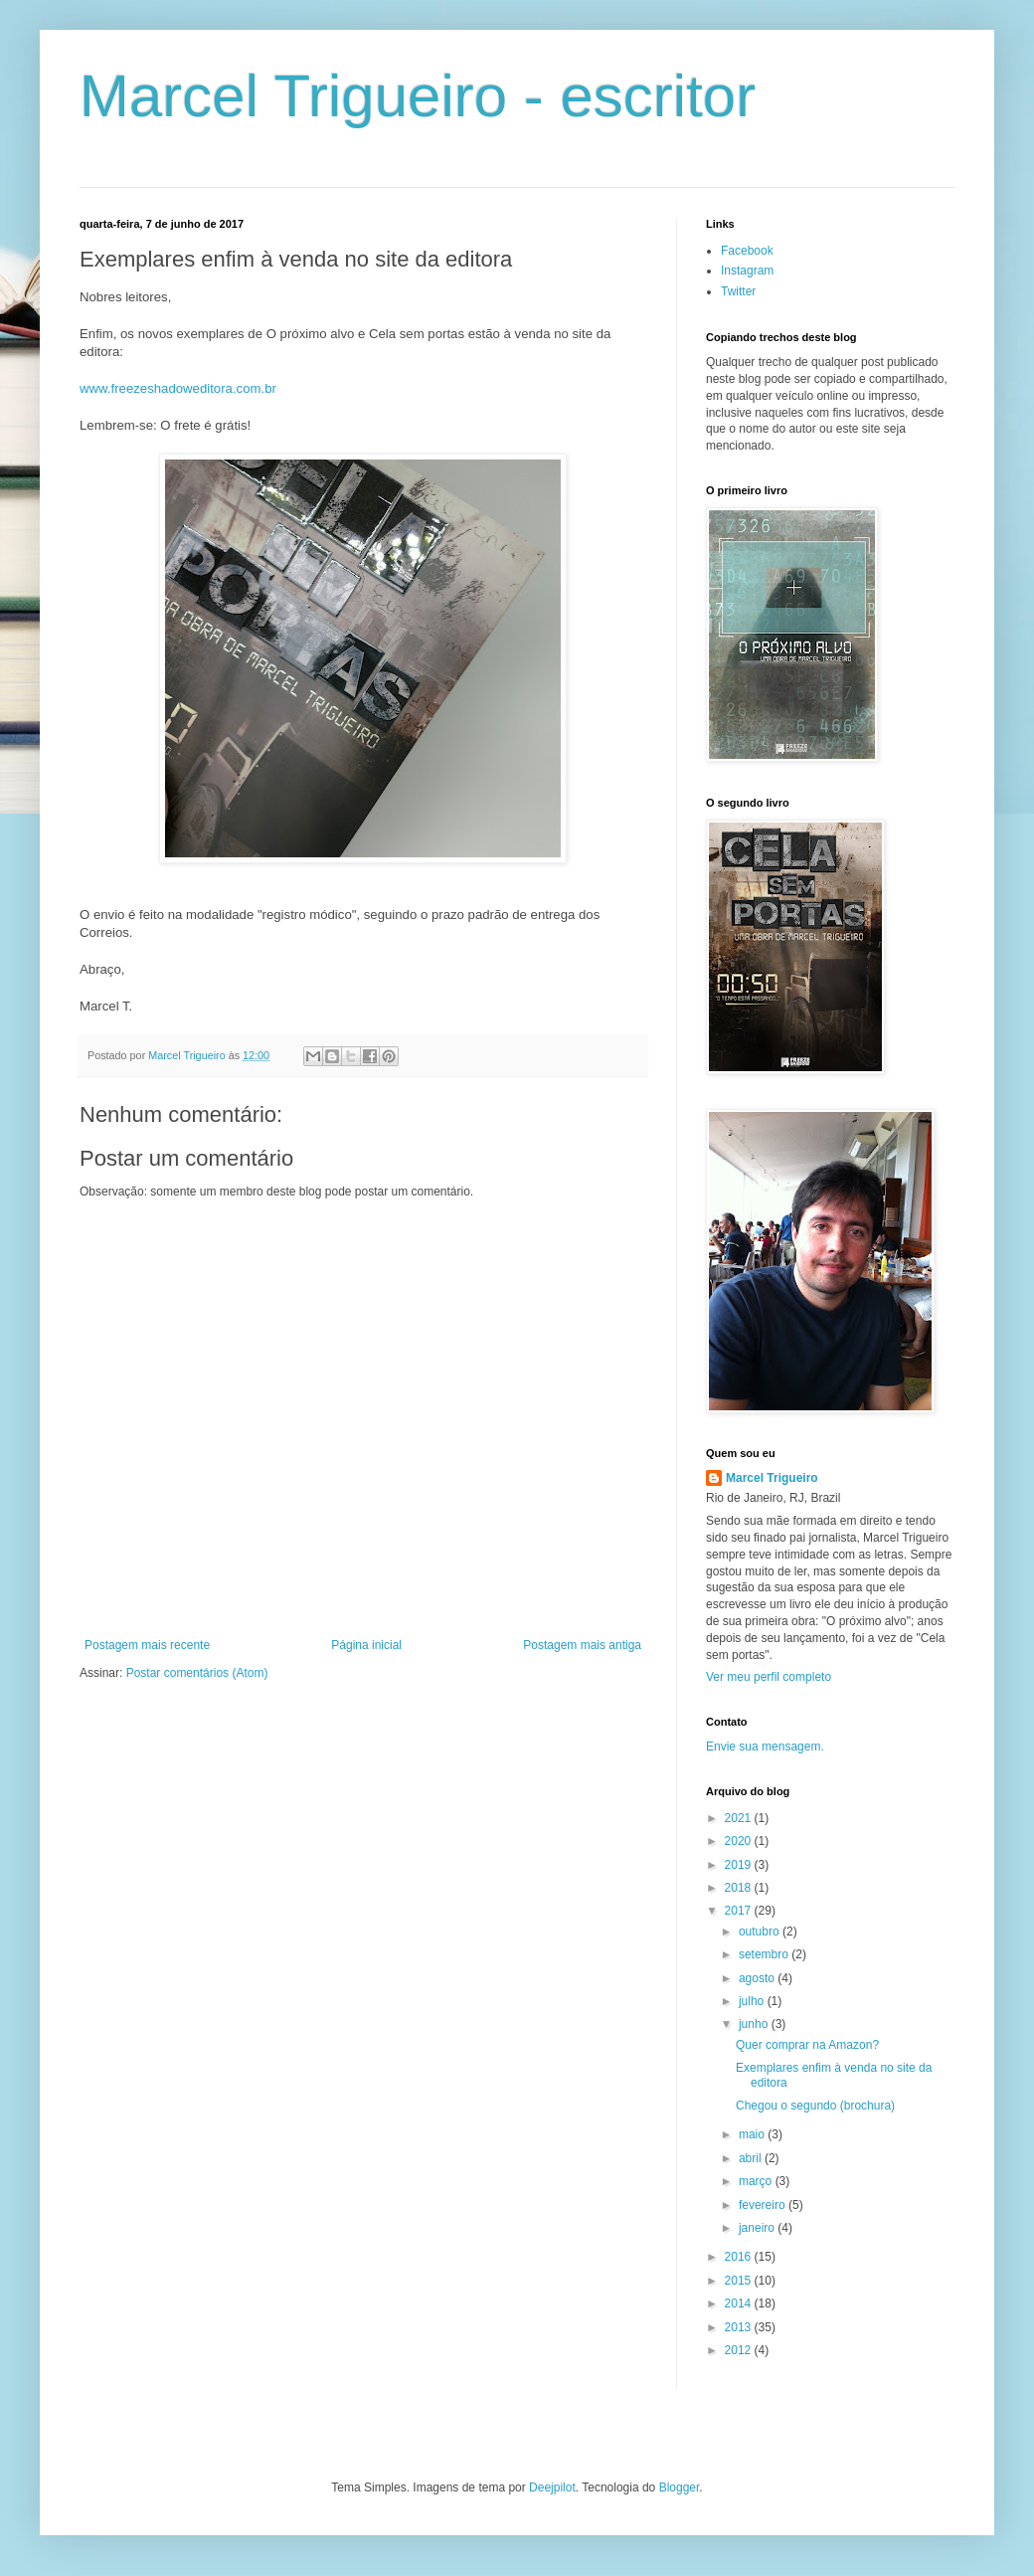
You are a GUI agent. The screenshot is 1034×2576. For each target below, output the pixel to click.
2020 (740, 1841)
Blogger (679, 2487)
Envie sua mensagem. (765, 1746)
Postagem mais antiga (582, 1645)
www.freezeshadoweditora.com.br (178, 388)
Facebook (747, 251)
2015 (740, 2281)
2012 (740, 2350)
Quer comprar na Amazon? (807, 2045)
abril (752, 2158)
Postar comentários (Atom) (197, 1673)
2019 (740, 1865)
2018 (740, 1888)
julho (753, 2001)
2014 (740, 2303)
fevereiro (763, 2205)
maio (753, 2134)
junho (755, 2024)
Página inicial (366, 1645)
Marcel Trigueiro (772, 1478)
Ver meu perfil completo (768, 1677)
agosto (758, 1978)
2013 (740, 2327)
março (757, 2181)
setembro (765, 1954)
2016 (740, 2257)
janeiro (758, 2228)
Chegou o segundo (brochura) (815, 2106)
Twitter (738, 291)
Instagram (747, 270)
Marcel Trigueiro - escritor (418, 96)
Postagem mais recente (147, 1645)
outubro (760, 1931)
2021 (740, 1818)
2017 (740, 1911)
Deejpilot (552, 2487)
